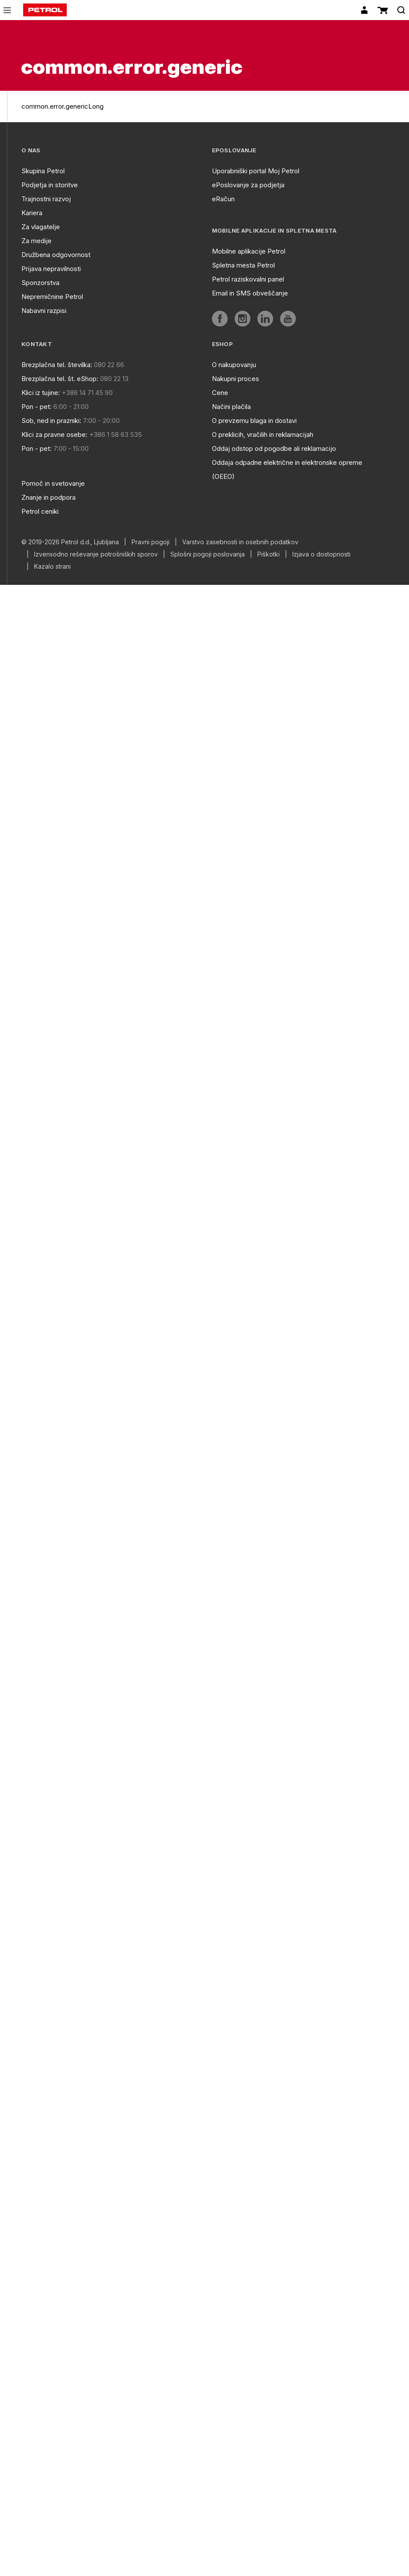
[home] (45, 10)
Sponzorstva (40, 282)
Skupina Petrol (43, 171)
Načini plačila (231, 406)
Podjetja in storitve (49, 185)
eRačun (223, 199)
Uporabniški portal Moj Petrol (255, 171)
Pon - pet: (36, 406)
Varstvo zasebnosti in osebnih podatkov (240, 542)
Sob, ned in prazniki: (51, 420)
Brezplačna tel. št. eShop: (59, 378)
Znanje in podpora (48, 497)
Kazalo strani (52, 566)
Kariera (31, 213)
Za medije (36, 241)
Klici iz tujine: (40, 392)
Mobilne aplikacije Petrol (248, 251)
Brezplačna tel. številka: (56, 365)
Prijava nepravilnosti (51, 268)
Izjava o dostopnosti (321, 554)
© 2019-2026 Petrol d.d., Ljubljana (70, 542)
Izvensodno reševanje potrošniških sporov (96, 554)
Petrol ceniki (40, 511)
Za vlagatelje (40, 227)
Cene (220, 392)
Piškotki (268, 554)
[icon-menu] (7, 10)
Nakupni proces (235, 378)
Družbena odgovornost (55, 255)
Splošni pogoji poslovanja (207, 554)
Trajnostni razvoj (46, 199)
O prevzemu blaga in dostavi (254, 420)
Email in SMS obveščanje (250, 293)
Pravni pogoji (151, 542)
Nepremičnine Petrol (52, 296)
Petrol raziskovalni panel (248, 279)
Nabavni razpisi (43, 310)
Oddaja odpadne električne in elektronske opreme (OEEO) (287, 469)
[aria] (220, 318)
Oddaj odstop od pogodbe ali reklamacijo (274, 448)
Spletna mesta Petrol (243, 265)
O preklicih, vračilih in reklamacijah (262, 434)
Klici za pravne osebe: (54, 434)
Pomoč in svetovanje (53, 483)
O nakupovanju (234, 365)
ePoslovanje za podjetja (248, 185)
